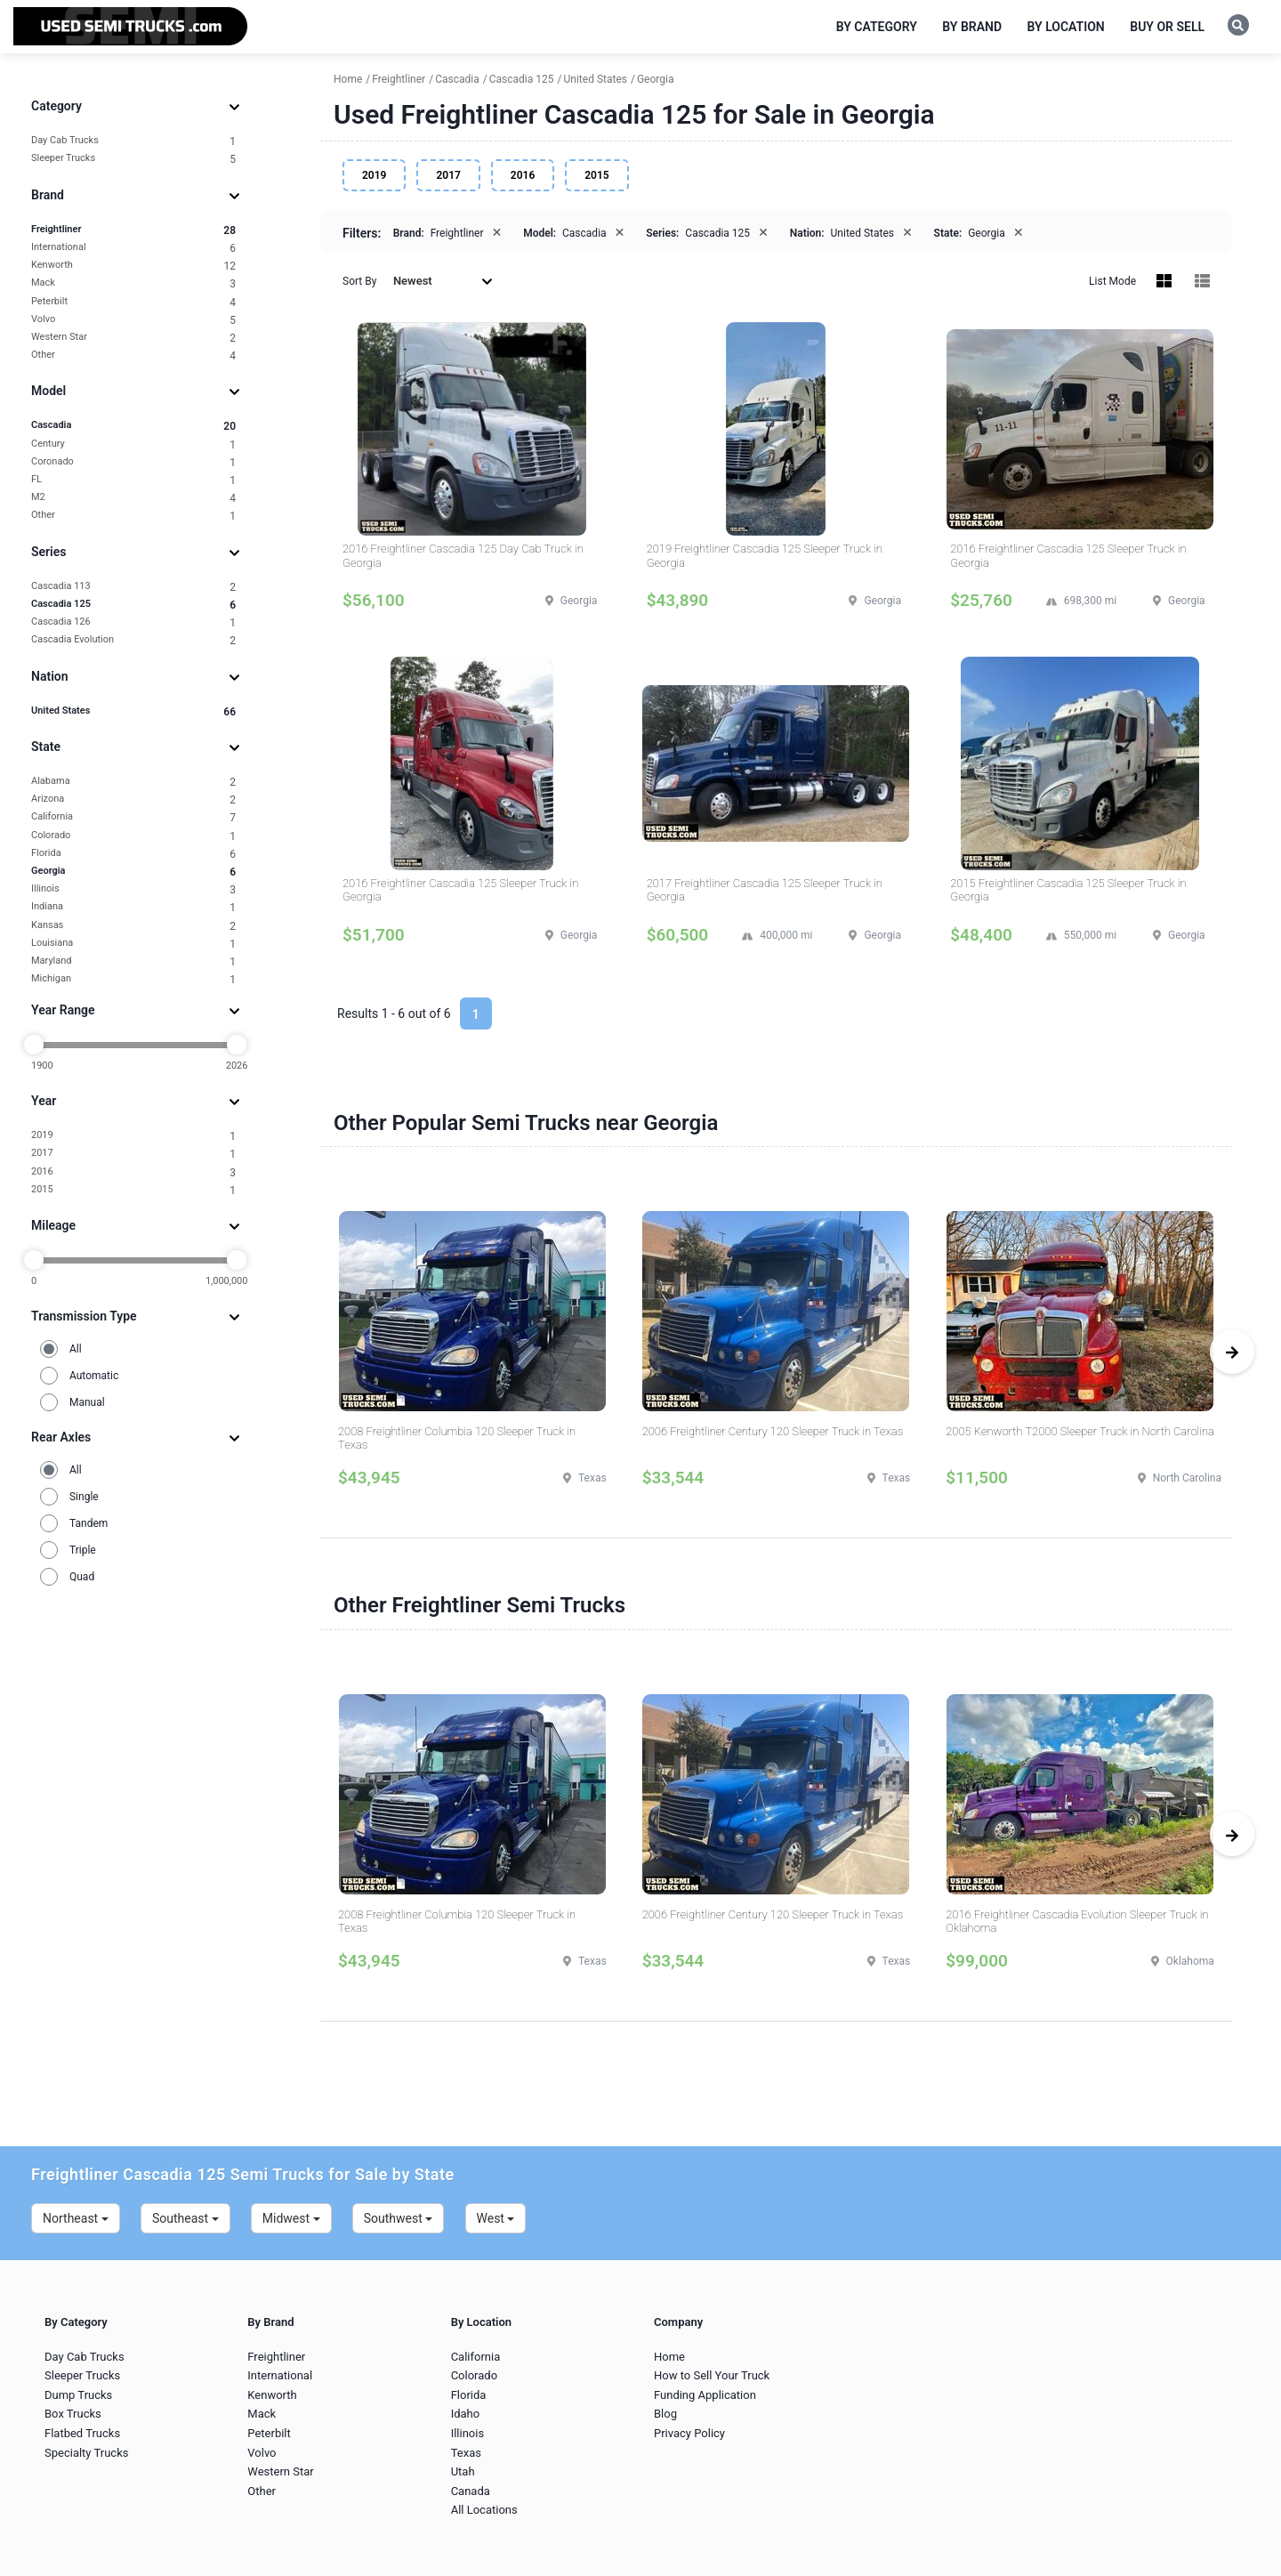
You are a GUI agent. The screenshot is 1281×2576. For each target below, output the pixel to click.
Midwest (291, 2218)
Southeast (185, 2218)
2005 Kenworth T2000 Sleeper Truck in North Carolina (1080, 1431)
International (133, 247)
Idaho (465, 2413)
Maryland (133, 961)
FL (133, 480)
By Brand (972, 27)
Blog (665, 2413)
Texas (466, 2452)
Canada (470, 2491)
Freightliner (133, 230)
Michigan (133, 979)
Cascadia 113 (133, 587)
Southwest (398, 2218)
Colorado (133, 836)
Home (669, 2356)
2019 (133, 1136)
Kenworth (133, 265)
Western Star (133, 337)
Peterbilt (133, 302)
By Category (876, 27)
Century (133, 444)
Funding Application (705, 2395)
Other (133, 355)
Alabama (133, 781)
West (496, 2218)
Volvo (133, 320)
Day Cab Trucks (133, 141)
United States (133, 711)
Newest (443, 280)
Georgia (133, 871)
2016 (133, 1172)
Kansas (133, 926)
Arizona (133, 799)
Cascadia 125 (133, 604)
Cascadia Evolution (133, 640)
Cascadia (133, 425)
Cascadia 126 (133, 622)
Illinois (133, 889)
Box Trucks (72, 2413)
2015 (133, 1190)
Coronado (133, 462)
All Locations (484, 2509)
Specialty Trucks (86, 2452)
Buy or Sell (1167, 27)
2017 (133, 1153)
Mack (133, 283)
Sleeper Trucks (133, 159)
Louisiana (133, 943)
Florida (133, 853)
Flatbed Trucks (82, 2433)
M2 (133, 498)
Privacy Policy (689, 2433)
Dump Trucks (78, 2395)
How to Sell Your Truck (711, 2375)
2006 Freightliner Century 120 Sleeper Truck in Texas (773, 1431)
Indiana (133, 907)
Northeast (76, 2218)
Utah (463, 2471)
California (133, 817)
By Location (1066, 27)
